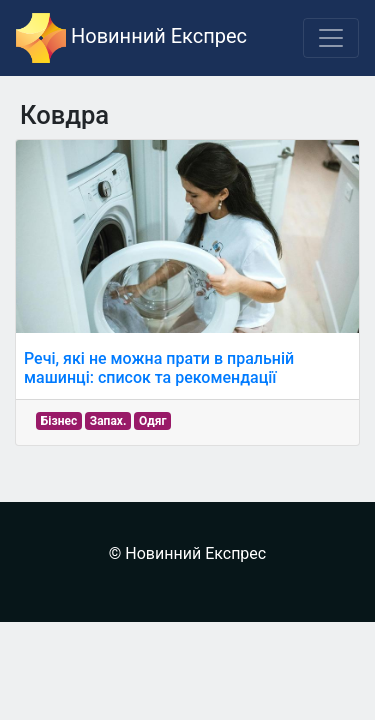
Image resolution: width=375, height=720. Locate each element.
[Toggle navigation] (331, 38)
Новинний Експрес (131, 38)
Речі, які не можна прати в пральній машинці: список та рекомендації (159, 368)
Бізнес (59, 421)
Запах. (108, 421)
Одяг (153, 421)
